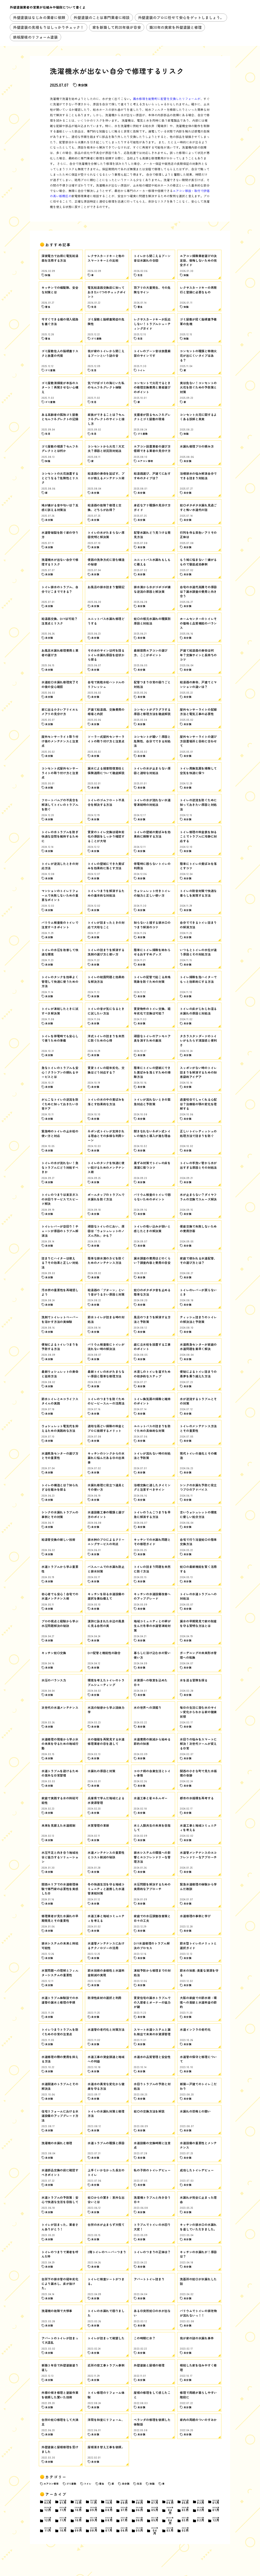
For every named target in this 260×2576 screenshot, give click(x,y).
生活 (139, 2483)
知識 (152, 2483)
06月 (170, 2501)
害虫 (101, 2483)
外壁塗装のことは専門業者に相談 (102, 17)
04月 (170, 2510)
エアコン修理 (51, 2483)
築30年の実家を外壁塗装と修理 (175, 27)
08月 (140, 2501)
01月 (63, 2501)
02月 (48, 2501)
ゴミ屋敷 (71, 2483)
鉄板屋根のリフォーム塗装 (35, 37)
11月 (94, 2501)
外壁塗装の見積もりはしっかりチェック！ (48, 27)
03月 (185, 2509)
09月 (124, 2501)
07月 (155, 2501)
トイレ (87, 2483)
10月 (109, 2501)
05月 (185, 2501)
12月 (78, 2501)
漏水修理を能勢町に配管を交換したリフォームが (167, 98)
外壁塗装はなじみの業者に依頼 (39, 17)
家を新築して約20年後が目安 (116, 27)
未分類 (82, 85)
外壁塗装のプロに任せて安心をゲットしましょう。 (181, 17)
